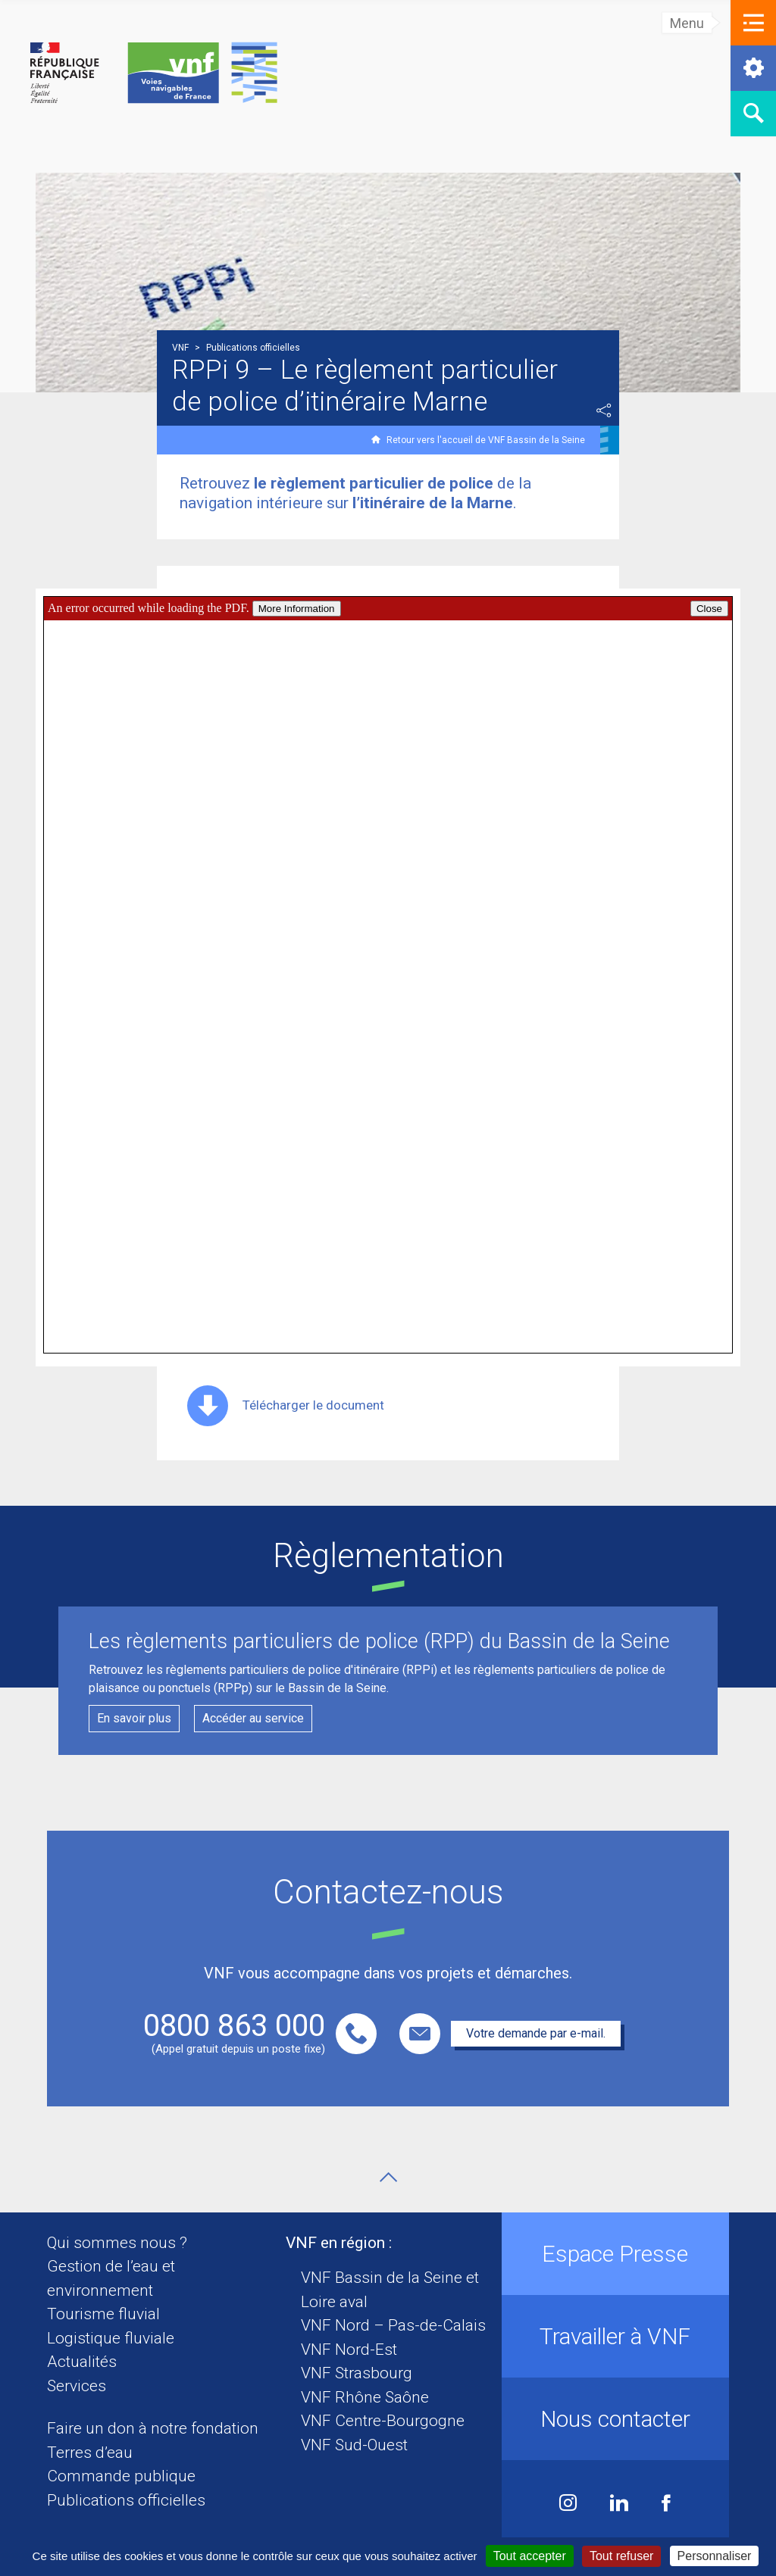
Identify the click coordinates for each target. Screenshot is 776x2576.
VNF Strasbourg (356, 2373)
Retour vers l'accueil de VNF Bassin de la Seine (485, 440)
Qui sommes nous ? (117, 2243)
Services (76, 2386)
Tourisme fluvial (103, 2314)
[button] (753, 22)
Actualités (82, 2362)
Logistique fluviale (110, 2338)
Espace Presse (615, 2253)
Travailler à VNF (615, 2336)
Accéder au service (253, 1718)
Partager (604, 410)
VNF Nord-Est (349, 2349)
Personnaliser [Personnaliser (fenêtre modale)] (714, 2555)
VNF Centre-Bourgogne (383, 2421)
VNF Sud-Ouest (354, 2445)
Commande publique (121, 2476)
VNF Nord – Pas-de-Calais (393, 2325)
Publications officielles (126, 2500)
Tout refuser (621, 2555)
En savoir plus (134, 1718)
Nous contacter (615, 2419)
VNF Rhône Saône (365, 2397)
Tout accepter (529, 2555)
